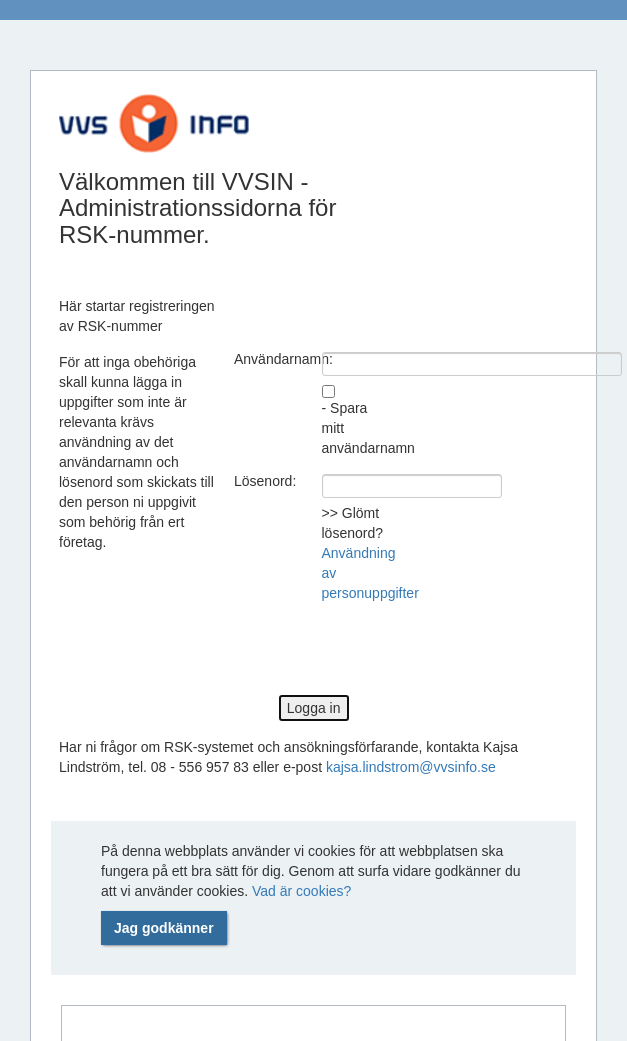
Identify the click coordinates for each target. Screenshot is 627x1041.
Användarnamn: (270, 359)
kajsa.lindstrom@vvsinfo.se (411, 767)
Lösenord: (265, 481)
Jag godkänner (164, 928)
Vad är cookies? (301, 891)
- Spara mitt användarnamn (358, 428)
